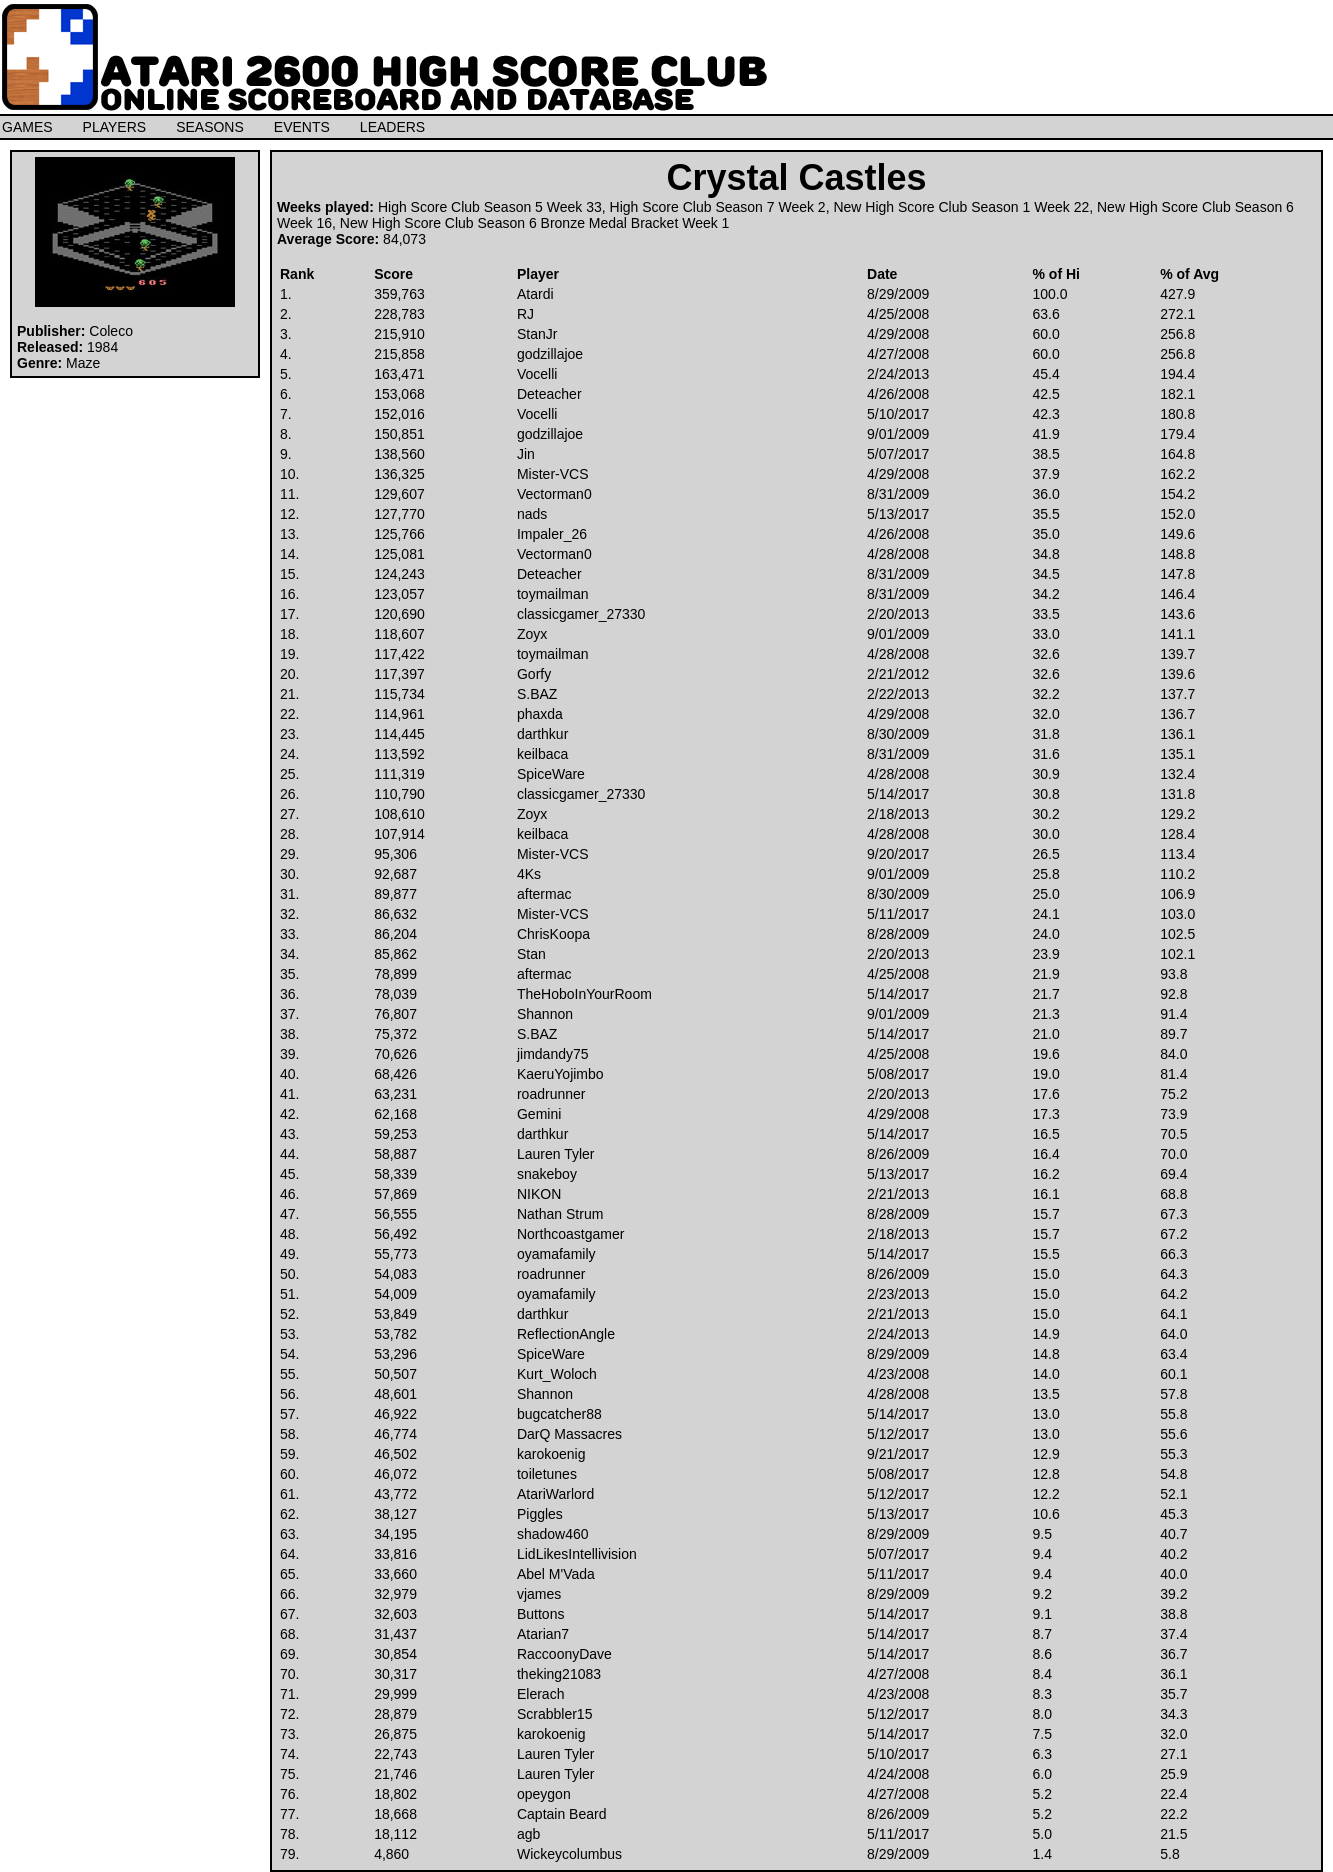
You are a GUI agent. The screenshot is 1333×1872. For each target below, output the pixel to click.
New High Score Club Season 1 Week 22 (961, 207)
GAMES (27, 127)
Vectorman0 (554, 494)
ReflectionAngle (566, 1334)
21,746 (395, 1774)
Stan (531, 954)
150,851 (399, 434)
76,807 (395, 1014)
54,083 (395, 1274)
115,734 (399, 694)
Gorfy (534, 674)
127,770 (399, 514)
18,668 (395, 1814)
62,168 (395, 1114)
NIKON (539, 1194)
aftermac (544, 894)
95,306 (395, 854)
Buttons (540, 1614)
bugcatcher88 (559, 1414)
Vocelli (537, 374)
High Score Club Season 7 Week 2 (718, 207)
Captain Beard (562, 1814)
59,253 (395, 1134)
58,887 (395, 1154)
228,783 (399, 314)
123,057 (399, 594)
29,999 (395, 1694)
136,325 (399, 474)
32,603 (395, 1614)
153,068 (399, 394)
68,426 (395, 1074)
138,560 (399, 454)
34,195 (395, 1534)
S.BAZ (537, 694)
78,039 (395, 994)
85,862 (395, 954)
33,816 (395, 1554)
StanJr (537, 334)
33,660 (395, 1574)
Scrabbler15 (555, 1714)
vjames (539, 1594)
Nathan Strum (560, 1214)
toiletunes (547, 1474)
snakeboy (547, 1174)
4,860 (391, 1854)
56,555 (395, 1214)
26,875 (395, 1734)
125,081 (399, 554)
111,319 (399, 774)
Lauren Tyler (556, 1154)
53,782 (395, 1334)
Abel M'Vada (556, 1574)
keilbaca (542, 754)
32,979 (395, 1594)
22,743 (395, 1754)
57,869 (395, 1194)
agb (528, 1834)
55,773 (395, 1254)
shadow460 (553, 1534)
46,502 (395, 1454)
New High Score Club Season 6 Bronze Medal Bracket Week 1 (535, 223)
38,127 (395, 1514)
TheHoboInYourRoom (584, 994)
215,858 (399, 354)
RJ (525, 314)
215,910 (399, 334)
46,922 (395, 1414)
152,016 (399, 414)
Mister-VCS (553, 474)
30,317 (395, 1674)
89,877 (395, 894)
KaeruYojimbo (560, 1074)
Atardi (535, 294)
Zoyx (532, 634)
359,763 (399, 294)
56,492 (395, 1234)
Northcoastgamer (570, 1234)
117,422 (399, 654)
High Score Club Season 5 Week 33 (490, 207)
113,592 (399, 754)
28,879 (395, 1714)
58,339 (395, 1174)
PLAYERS (115, 127)
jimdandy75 (553, 1054)
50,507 (395, 1374)
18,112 (395, 1834)
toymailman (553, 594)
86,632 (395, 914)
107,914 (399, 834)
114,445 (399, 734)
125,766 (399, 534)
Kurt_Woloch (557, 1374)
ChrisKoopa (553, 934)
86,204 (395, 934)
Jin (526, 454)
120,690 (399, 614)
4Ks (529, 874)
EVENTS (302, 127)
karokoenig (551, 1454)
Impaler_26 (552, 534)
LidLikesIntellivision (577, 1554)
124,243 (399, 574)
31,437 (395, 1634)
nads (532, 514)
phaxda (540, 714)
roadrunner (551, 1094)
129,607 (399, 494)
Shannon (545, 1014)
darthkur (542, 734)
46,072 (395, 1474)
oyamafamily (556, 1254)
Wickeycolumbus (569, 1854)
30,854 (395, 1654)
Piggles (540, 1514)
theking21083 (559, 1674)
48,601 (395, 1394)
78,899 (395, 974)
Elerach (540, 1694)
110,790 (399, 794)
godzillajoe (550, 354)
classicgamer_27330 (581, 614)
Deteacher (549, 394)
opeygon (544, 1794)
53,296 (395, 1354)
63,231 (395, 1094)
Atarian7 (543, 1634)
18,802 (395, 1794)
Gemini (539, 1114)
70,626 (395, 1054)
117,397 (399, 674)
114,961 (399, 714)
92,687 (395, 874)
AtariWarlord (555, 1494)
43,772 (395, 1494)
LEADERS (392, 127)
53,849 (395, 1314)
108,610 (399, 814)
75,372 (395, 1034)
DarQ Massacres (569, 1434)
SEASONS (210, 127)
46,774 (395, 1434)
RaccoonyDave (564, 1654)
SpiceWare (551, 774)
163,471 (399, 374)
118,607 (399, 634)
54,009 (395, 1294)
